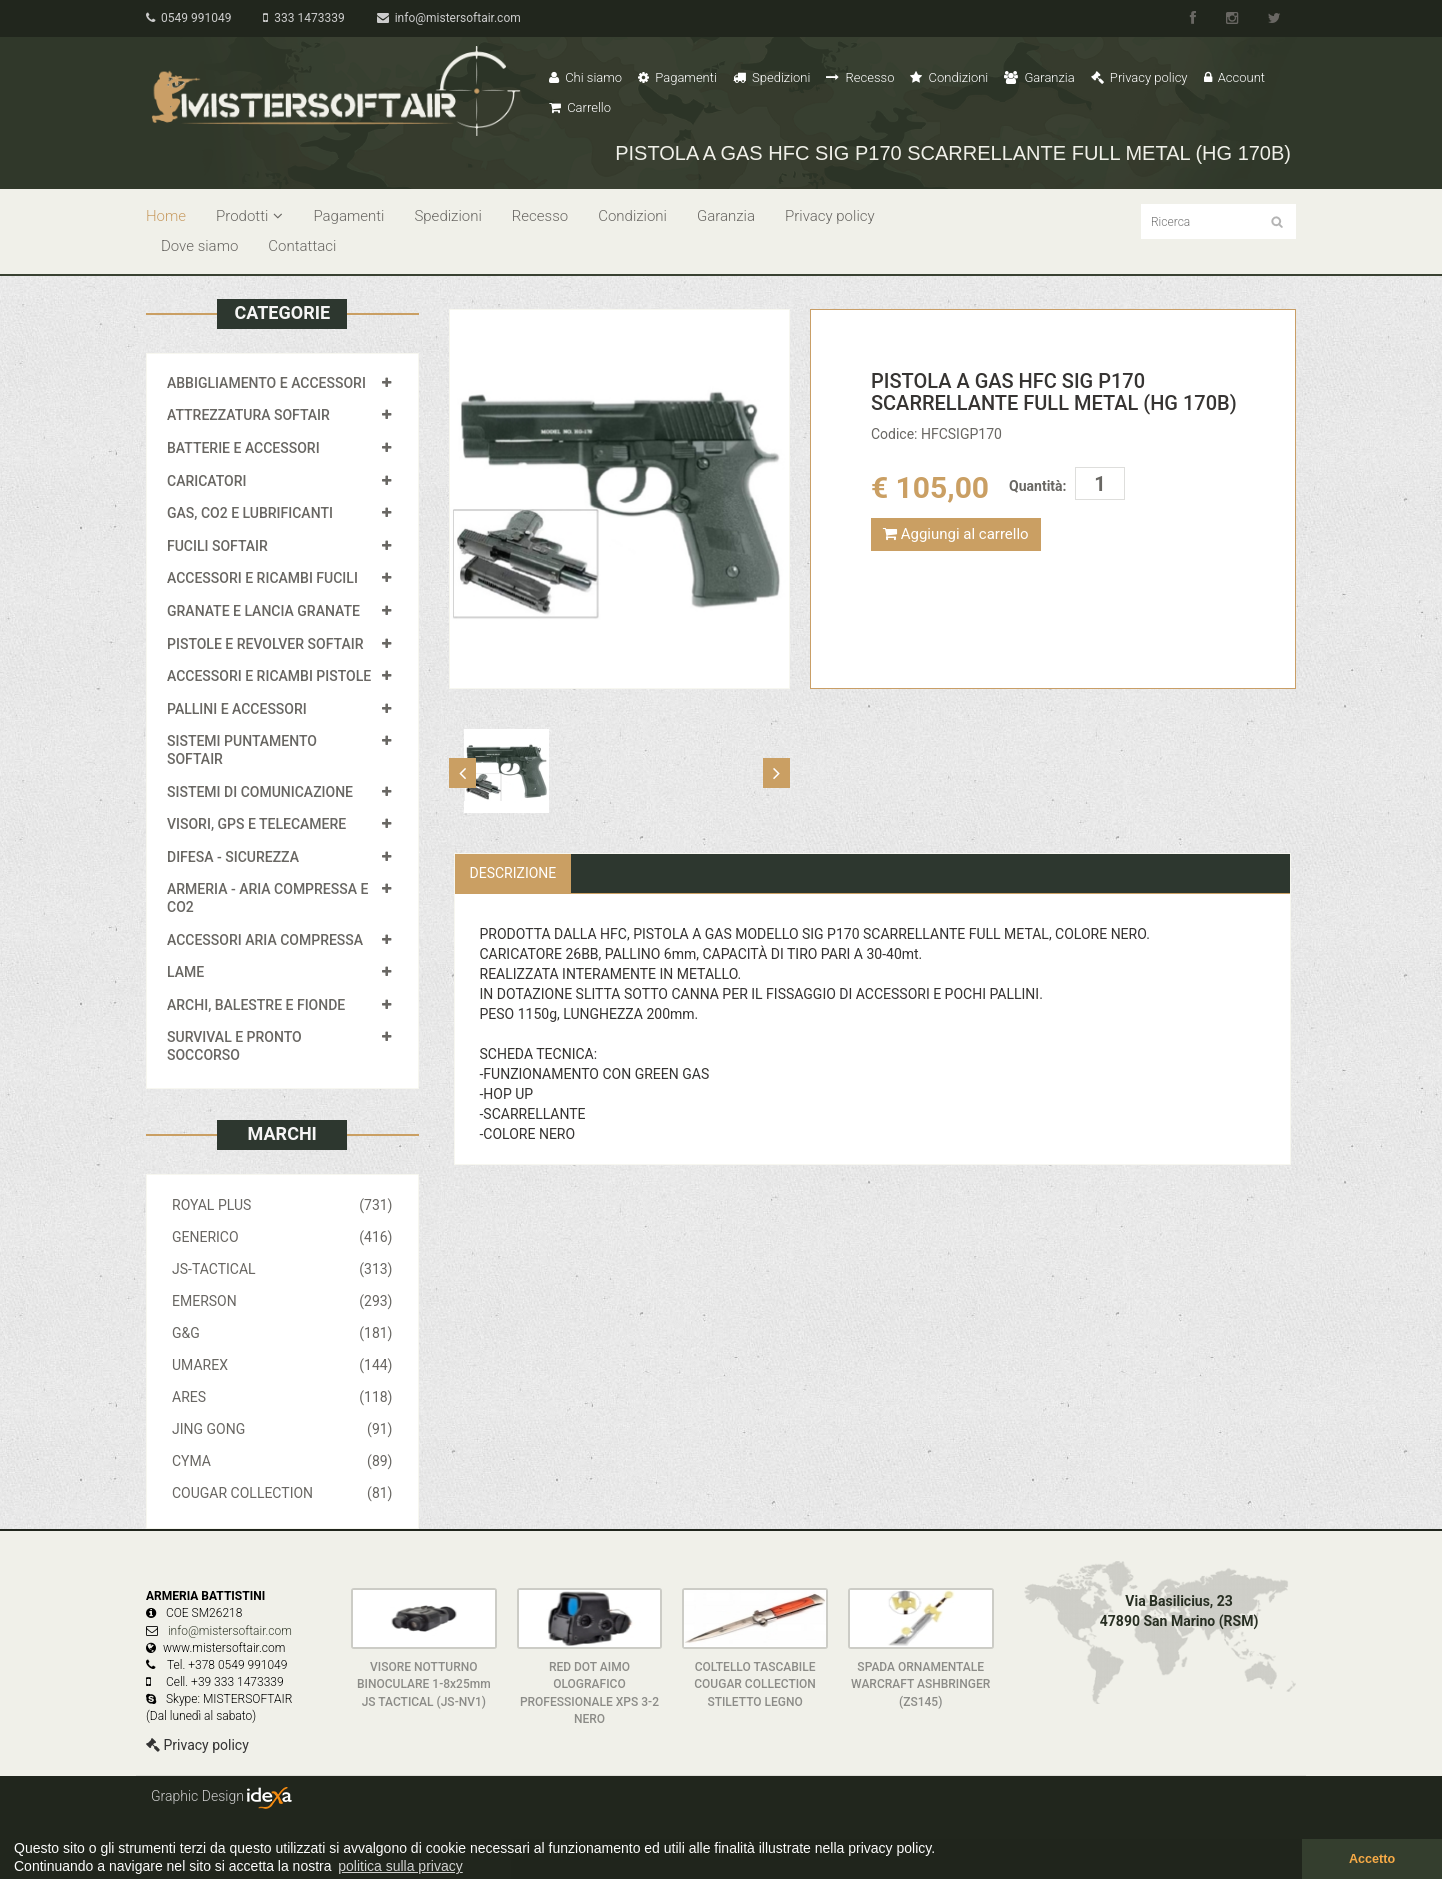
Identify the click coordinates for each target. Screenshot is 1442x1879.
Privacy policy (1139, 77)
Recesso (860, 77)
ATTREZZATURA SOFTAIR (248, 415)
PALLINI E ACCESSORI (237, 709)
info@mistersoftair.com (449, 18)
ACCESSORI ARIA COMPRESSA (265, 940)
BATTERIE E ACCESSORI (243, 448)
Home (166, 216)
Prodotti (249, 216)
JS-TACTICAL (282, 1269)
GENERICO (282, 1237)
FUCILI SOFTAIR (217, 546)
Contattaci (302, 246)
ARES (282, 1397)
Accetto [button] (1372, 1859)
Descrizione (513, 873)
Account (1234, 77)
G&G (282, 1333)
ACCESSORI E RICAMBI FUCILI (262, 578)
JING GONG (282, 1429)
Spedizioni (772, 77)
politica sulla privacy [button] (400, 1866)
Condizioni (949, 77)
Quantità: (1037, 486)
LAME (185, 972)
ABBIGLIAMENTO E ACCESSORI (266, 383)
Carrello (580, 107)
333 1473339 (303, 18)
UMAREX (282, 1365)
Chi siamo (585, 77)
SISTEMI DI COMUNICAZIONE (260, 792)
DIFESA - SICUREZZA (233, 857)
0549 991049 (188, 18)
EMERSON (282, 1301)
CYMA (282, 1461)
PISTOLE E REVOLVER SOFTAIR (265, 644)
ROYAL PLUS (282, 1205)
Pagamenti (677, 77)
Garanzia (1039, 77)
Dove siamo (199, 246)
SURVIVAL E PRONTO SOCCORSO (234, 1046)
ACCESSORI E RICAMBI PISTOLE (269, 676)
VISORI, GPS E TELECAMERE (256, 824)
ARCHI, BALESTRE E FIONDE (256, 1005)
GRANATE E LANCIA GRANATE (263, 611)
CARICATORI (207, 481)
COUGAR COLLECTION (282, 1493)
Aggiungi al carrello (956, 534)
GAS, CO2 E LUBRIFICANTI (250, 513)
